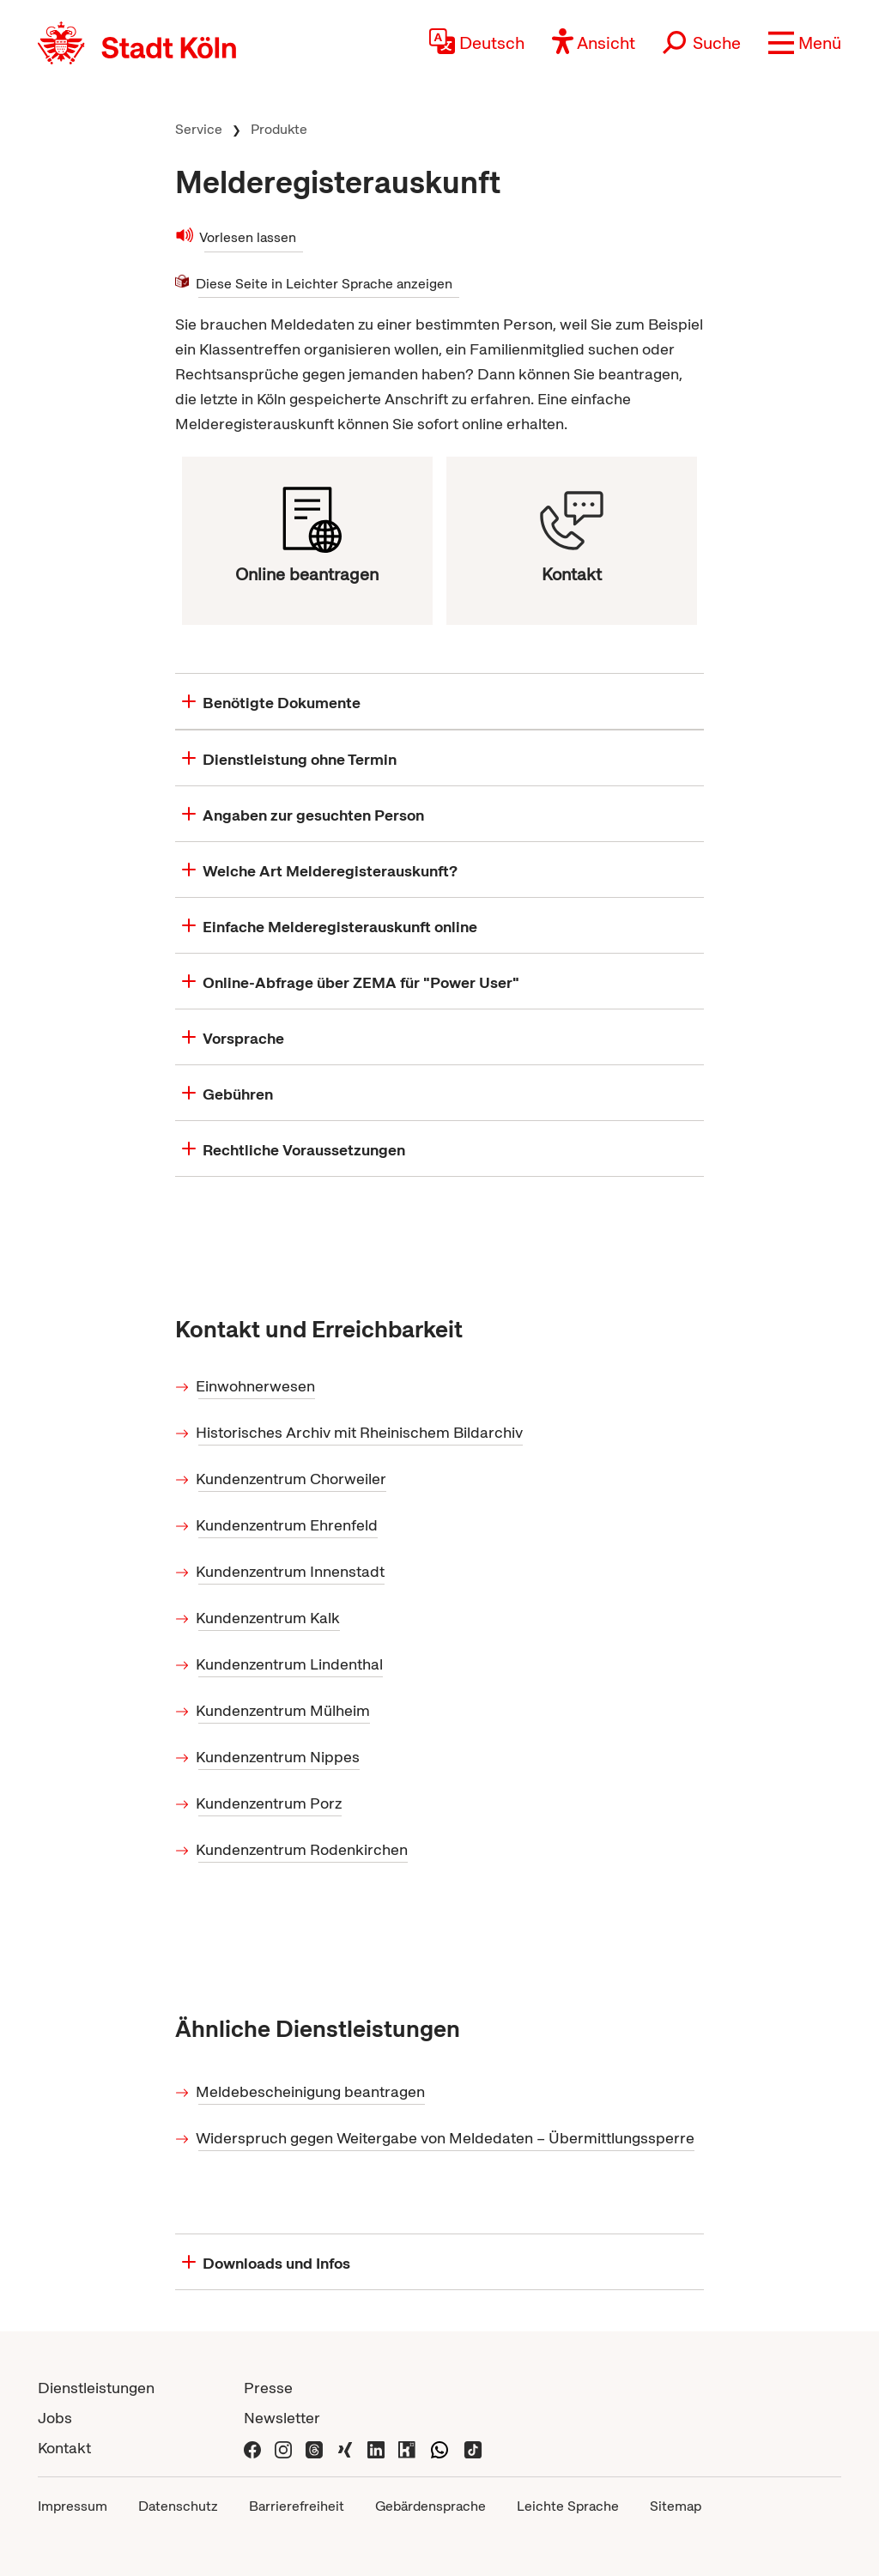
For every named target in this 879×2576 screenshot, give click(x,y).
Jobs (55, 2418)
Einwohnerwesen (256, 1386)
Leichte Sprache (568, 2506)
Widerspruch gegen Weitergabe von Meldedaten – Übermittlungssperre (446, 2138)
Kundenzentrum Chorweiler (292, 1478)
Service (198, 129)
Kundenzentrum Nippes (279, 1757)
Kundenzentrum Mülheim (284, 1710)
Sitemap (675, 2506)
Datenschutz (178, 2506)
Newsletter (282, 2418)
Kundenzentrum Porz (270, 1803)
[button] (804, 42)
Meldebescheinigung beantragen (311, 2091)
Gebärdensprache (430, 2506)
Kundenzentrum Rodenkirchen (303, 1849)
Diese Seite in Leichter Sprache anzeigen (325, 283)
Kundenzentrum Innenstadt (291, 1571)
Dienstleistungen (96, 2387)
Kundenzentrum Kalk (269, 1617)
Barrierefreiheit (296, 2506)
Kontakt (64, 2448)
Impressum (72, 2506)
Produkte (279, 129)
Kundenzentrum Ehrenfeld (288, 1525)
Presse (268, 2387)
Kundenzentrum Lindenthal (290, 1664)
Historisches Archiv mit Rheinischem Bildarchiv (360, 1432)
